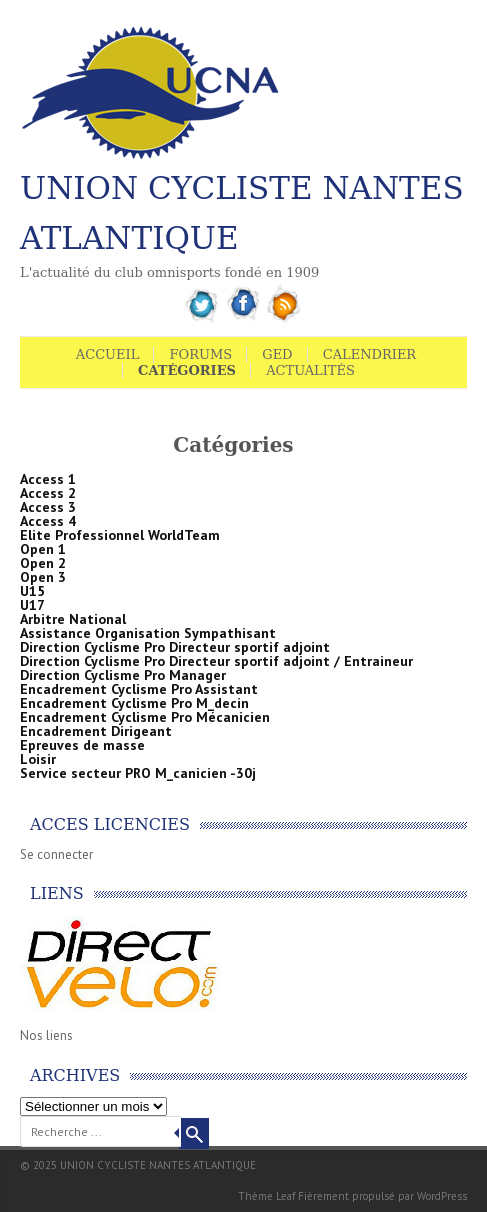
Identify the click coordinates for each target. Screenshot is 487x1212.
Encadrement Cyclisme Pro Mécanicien (145, 717)
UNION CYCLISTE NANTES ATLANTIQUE (242, 213)
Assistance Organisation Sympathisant (148, 633)
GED (277, 354)
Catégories (187, 370)
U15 (32, 591)
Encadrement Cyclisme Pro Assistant (139, 689)
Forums (200, 354)
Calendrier (369, 354)
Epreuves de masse (82, 745)
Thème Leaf (266, 1196)
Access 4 (48, 521)
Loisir (38, 759)
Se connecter (56, 854)
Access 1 (48, 479)
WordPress (442, 1196)
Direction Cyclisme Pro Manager (123, 675)
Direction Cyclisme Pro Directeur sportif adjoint (175, 647)
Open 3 (43, 577)
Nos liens (46, 1035)
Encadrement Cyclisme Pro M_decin (134, 703)
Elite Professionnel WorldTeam (120, 535)
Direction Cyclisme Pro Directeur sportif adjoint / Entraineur (216, 661)
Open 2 (43, 563)
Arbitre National (73, 619)
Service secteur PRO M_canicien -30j (138, 773)
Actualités (310, 370)
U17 (32, 605)
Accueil (108, 354)
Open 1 (43, 549)
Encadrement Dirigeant (96, 731)
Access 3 (48, 507)
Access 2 (48, 493)
